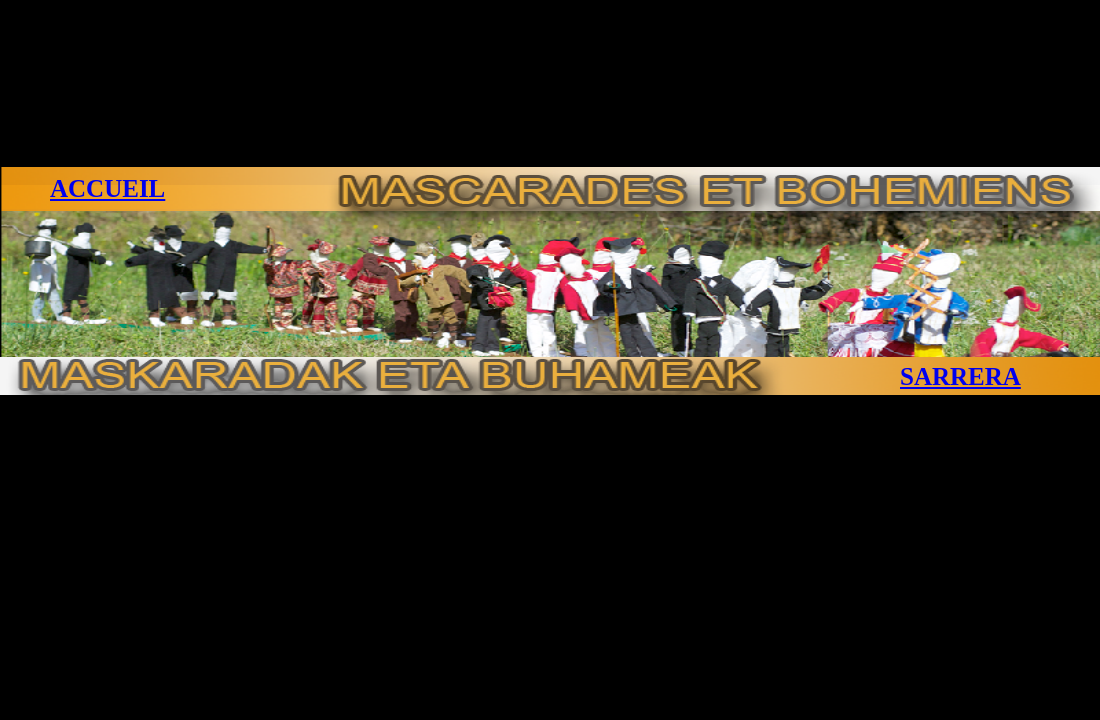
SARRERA (960, 376)
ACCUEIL (107, 188)
